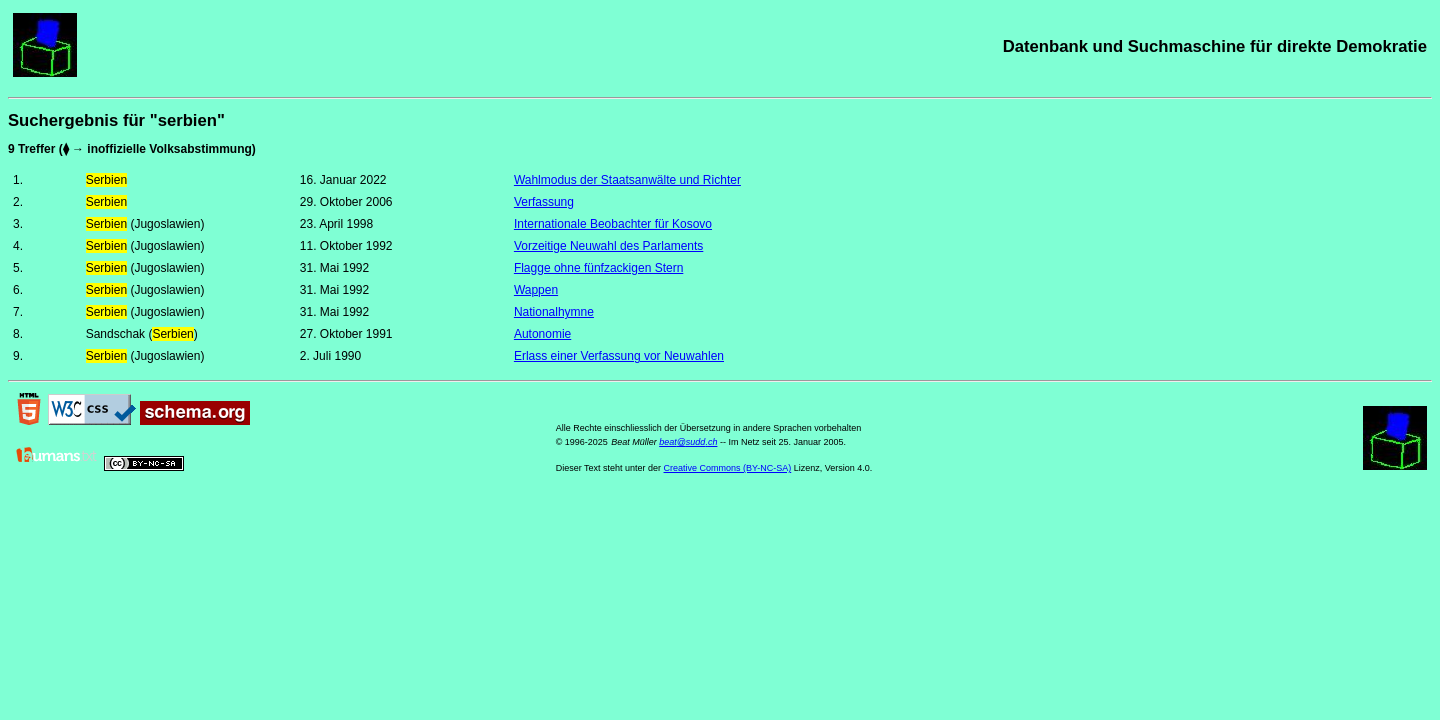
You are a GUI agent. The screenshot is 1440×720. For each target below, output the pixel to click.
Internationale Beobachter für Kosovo (613, 224)
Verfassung (544, 202)
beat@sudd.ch (688, 442)
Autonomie (542, 334)
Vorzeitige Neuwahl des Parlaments (608, 246)
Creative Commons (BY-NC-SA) (728, 468)
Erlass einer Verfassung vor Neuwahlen (619, 356)
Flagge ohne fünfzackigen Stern (598, 268)
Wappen (536, 290)
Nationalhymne (554, 312)
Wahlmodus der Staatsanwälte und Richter (627, 180)
